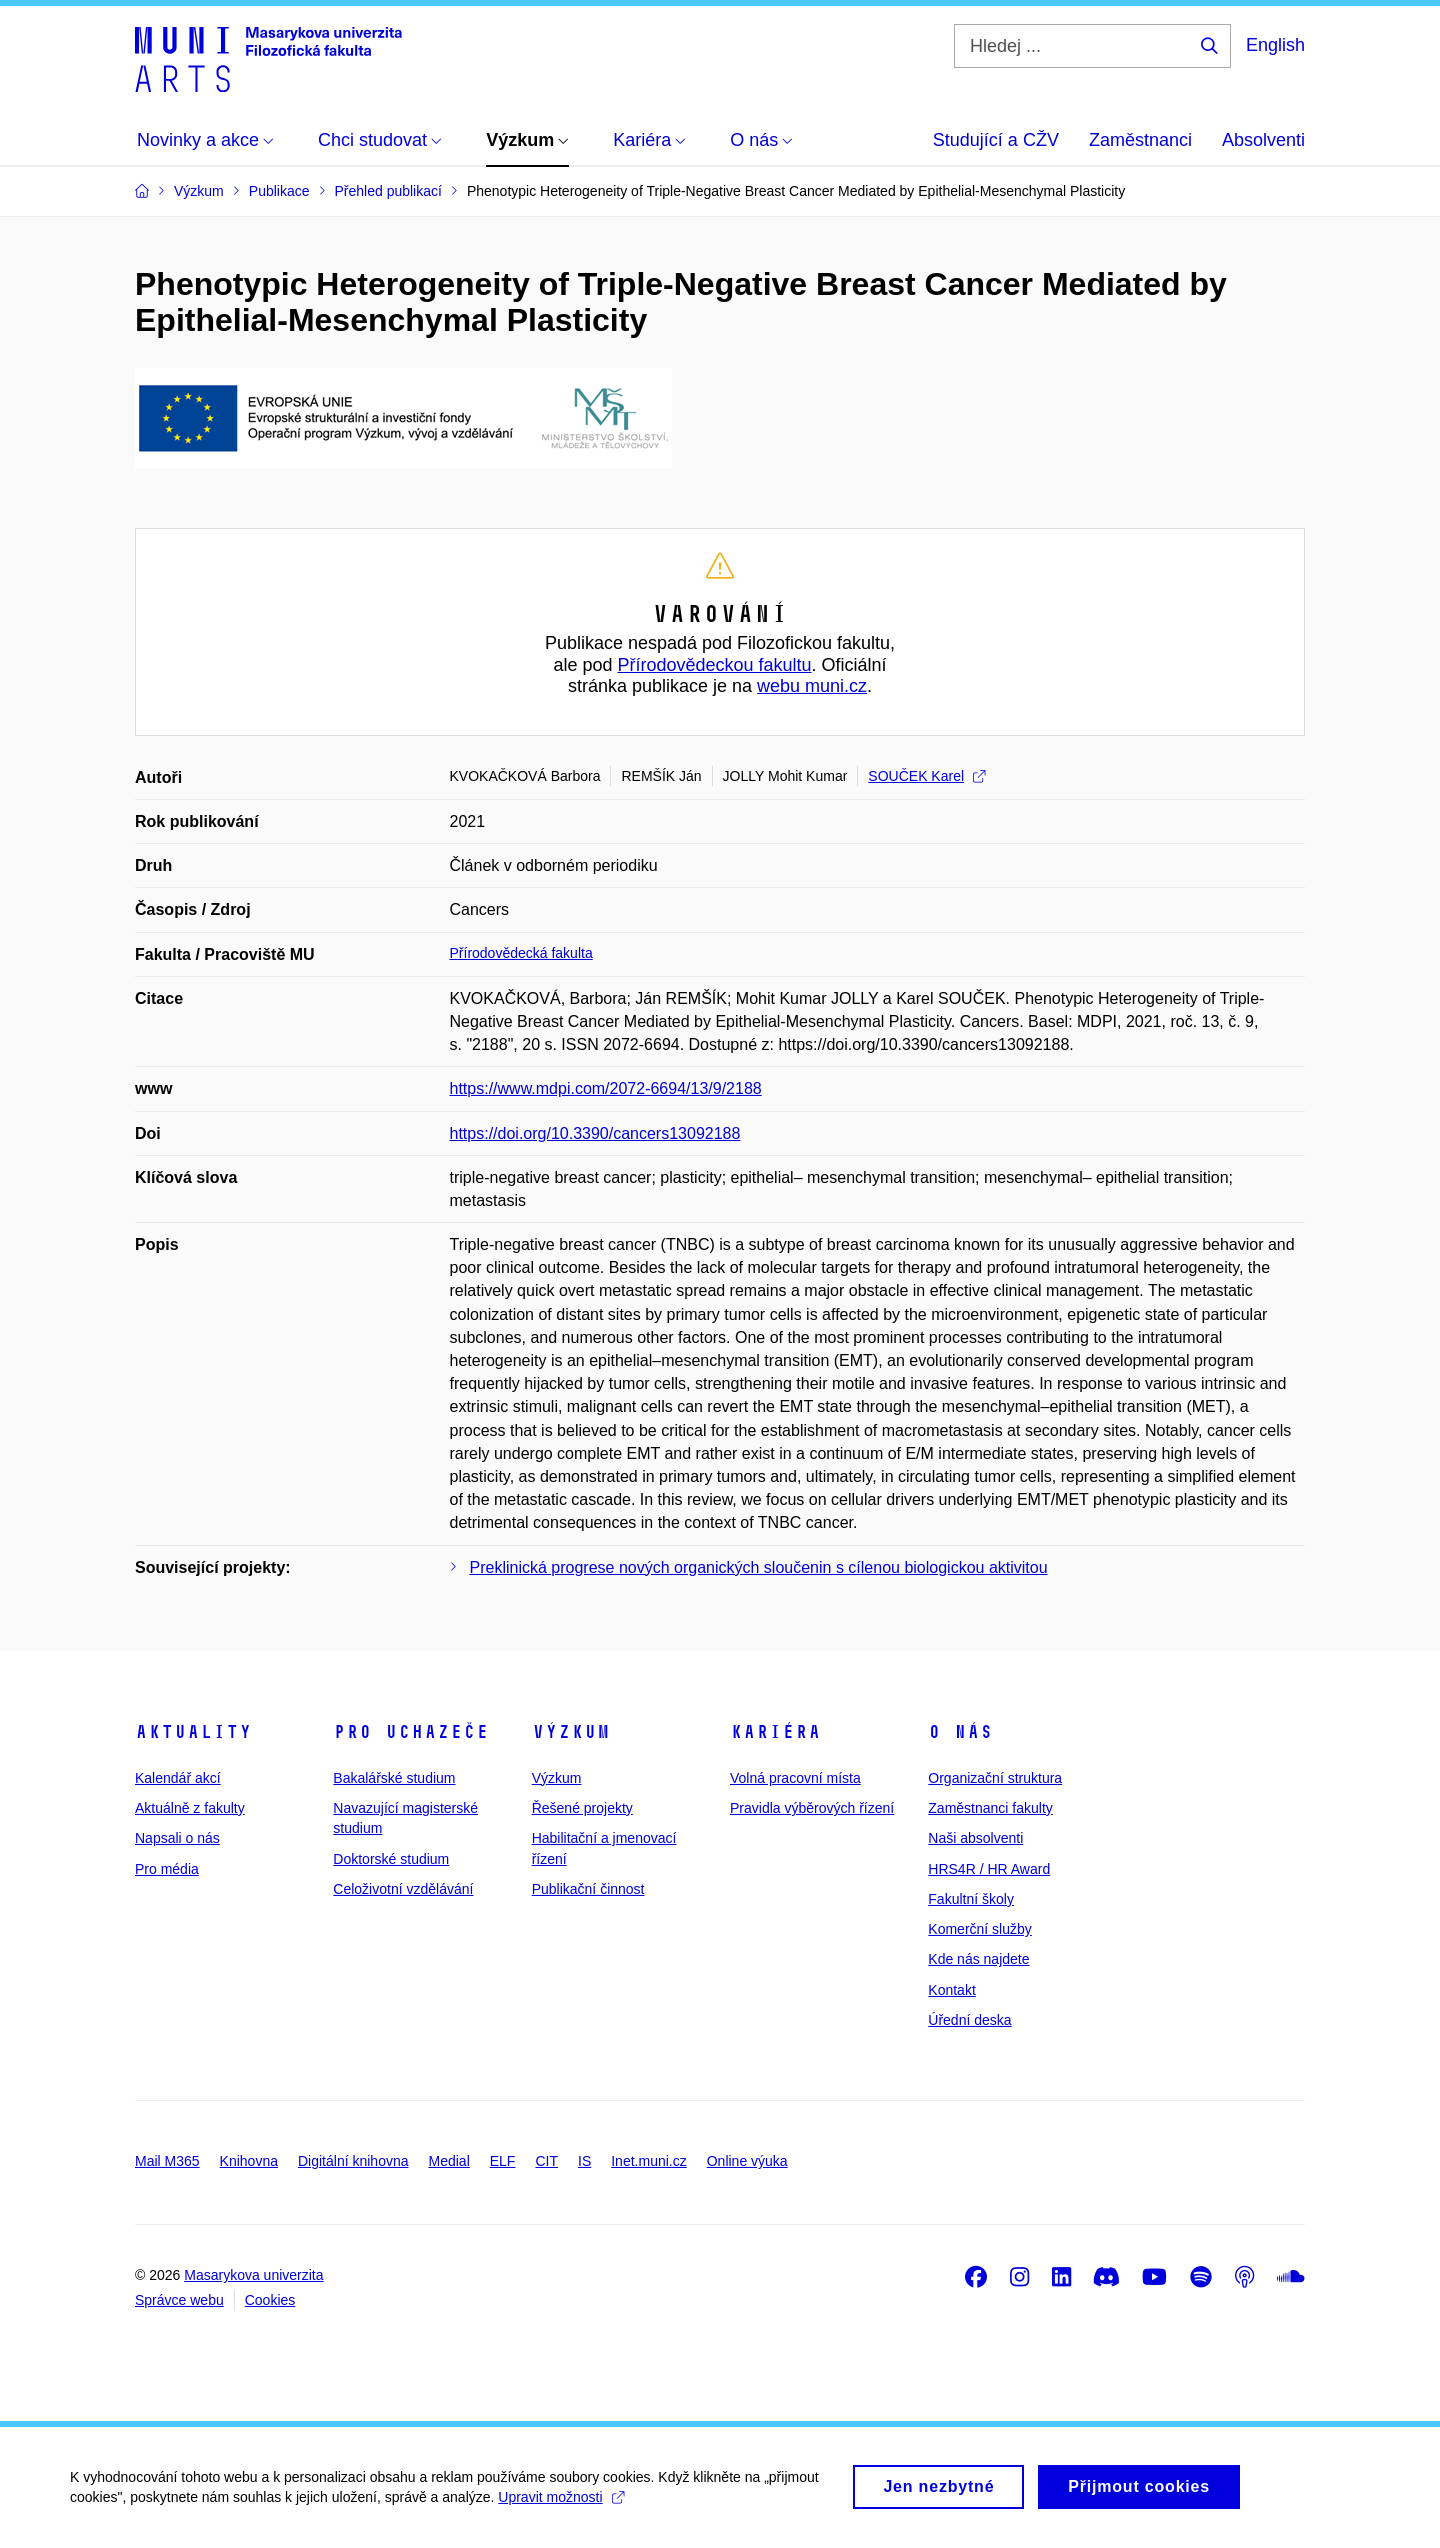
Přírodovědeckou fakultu (714, 665)
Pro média (167, 1869)
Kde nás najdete (978, 1959)
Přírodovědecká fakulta (521, 953)
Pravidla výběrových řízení (812, 1808)
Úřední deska (969, 2020)
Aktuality (193, 1732)
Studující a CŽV (996, 140)
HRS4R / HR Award (989, 1869)
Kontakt (951, 1990)
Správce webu (179, 2300)
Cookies (270, 2300)
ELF (503, 2161)
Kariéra (775, 1732)
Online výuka (747, 2161)
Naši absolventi (975, 1838)
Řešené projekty (582, 1808)
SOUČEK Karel (926, 776)
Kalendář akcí (178, 1778)
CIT (546, 2161)
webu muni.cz (812, 686)
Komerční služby (979, 1929)
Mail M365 (167, 2161)
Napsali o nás (177, 1838)
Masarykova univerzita (253, 2275)
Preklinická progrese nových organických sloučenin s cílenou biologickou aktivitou (759, 1567)
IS (584, 2161)
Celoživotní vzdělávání (403, 1889)
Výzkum (571, 1732)
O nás (960, 1732)
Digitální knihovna (353, 2161)
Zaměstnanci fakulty (990, 1808)
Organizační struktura (995, 1778)
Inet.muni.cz (648, 2161)
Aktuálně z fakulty (190, 1808)
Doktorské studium (391, 1859)
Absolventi (1263, 140)
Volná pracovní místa (795, 1778)
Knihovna (249, 2161)
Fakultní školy (971, 1899)
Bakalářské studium (394, 1778)
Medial (449, 2161)
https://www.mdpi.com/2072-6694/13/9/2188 (606, 1088)
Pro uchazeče (411, 1732)
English (1275, 45)
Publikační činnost (588, 1889)
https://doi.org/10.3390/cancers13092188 (595, 1133)
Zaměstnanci (1140, 140)
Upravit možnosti (560, 2505)
